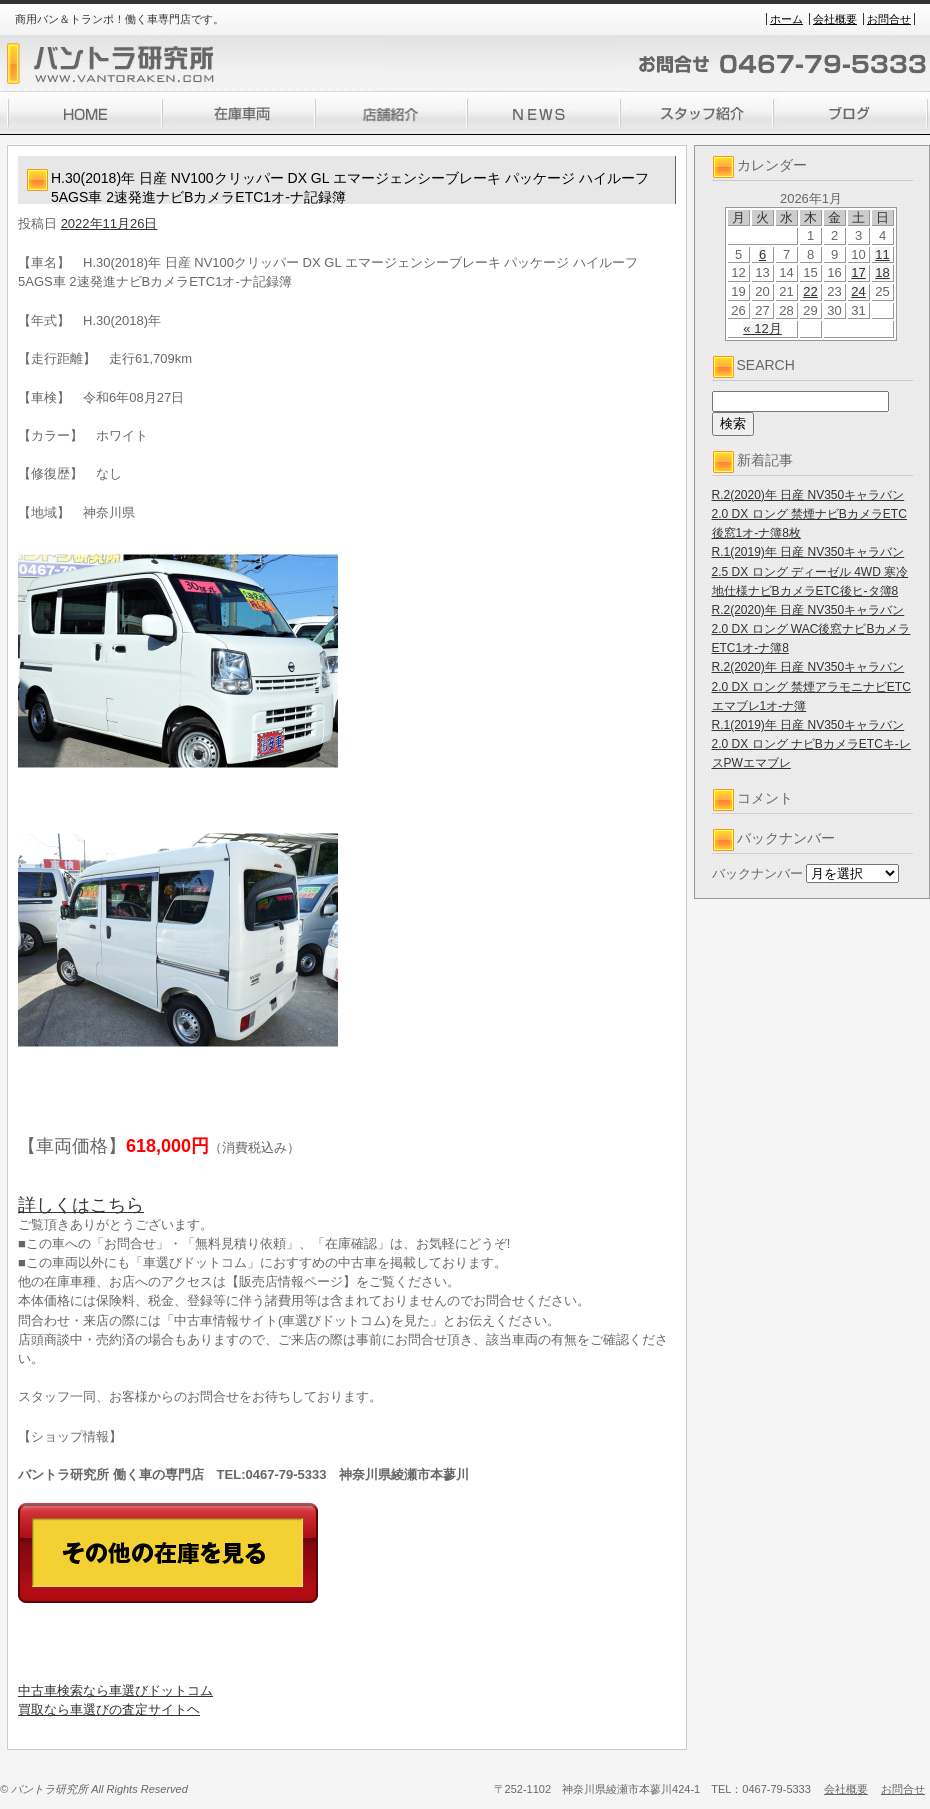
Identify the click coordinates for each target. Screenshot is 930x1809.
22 (810, 291)
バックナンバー (757, 873)
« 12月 (762, 328)
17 (858, 272)
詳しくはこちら (81, 1205)
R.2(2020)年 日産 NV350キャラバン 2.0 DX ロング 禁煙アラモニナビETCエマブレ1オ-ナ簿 (811, 686)
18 (882, 272)
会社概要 (835, 19)
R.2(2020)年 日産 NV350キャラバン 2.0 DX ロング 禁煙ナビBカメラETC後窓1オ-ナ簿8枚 (809, 514)
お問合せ (889, 19)
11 (882, 254)
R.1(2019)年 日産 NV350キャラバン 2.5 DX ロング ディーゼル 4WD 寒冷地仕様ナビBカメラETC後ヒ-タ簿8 (810, 571)
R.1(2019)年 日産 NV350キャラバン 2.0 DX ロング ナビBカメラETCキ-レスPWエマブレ (811, 744)
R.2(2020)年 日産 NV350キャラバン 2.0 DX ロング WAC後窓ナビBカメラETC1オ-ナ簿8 (811, 629)
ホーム (786, 19)
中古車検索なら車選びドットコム (115, 1690)
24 (858, 291)
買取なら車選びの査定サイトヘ (109, 1709)
